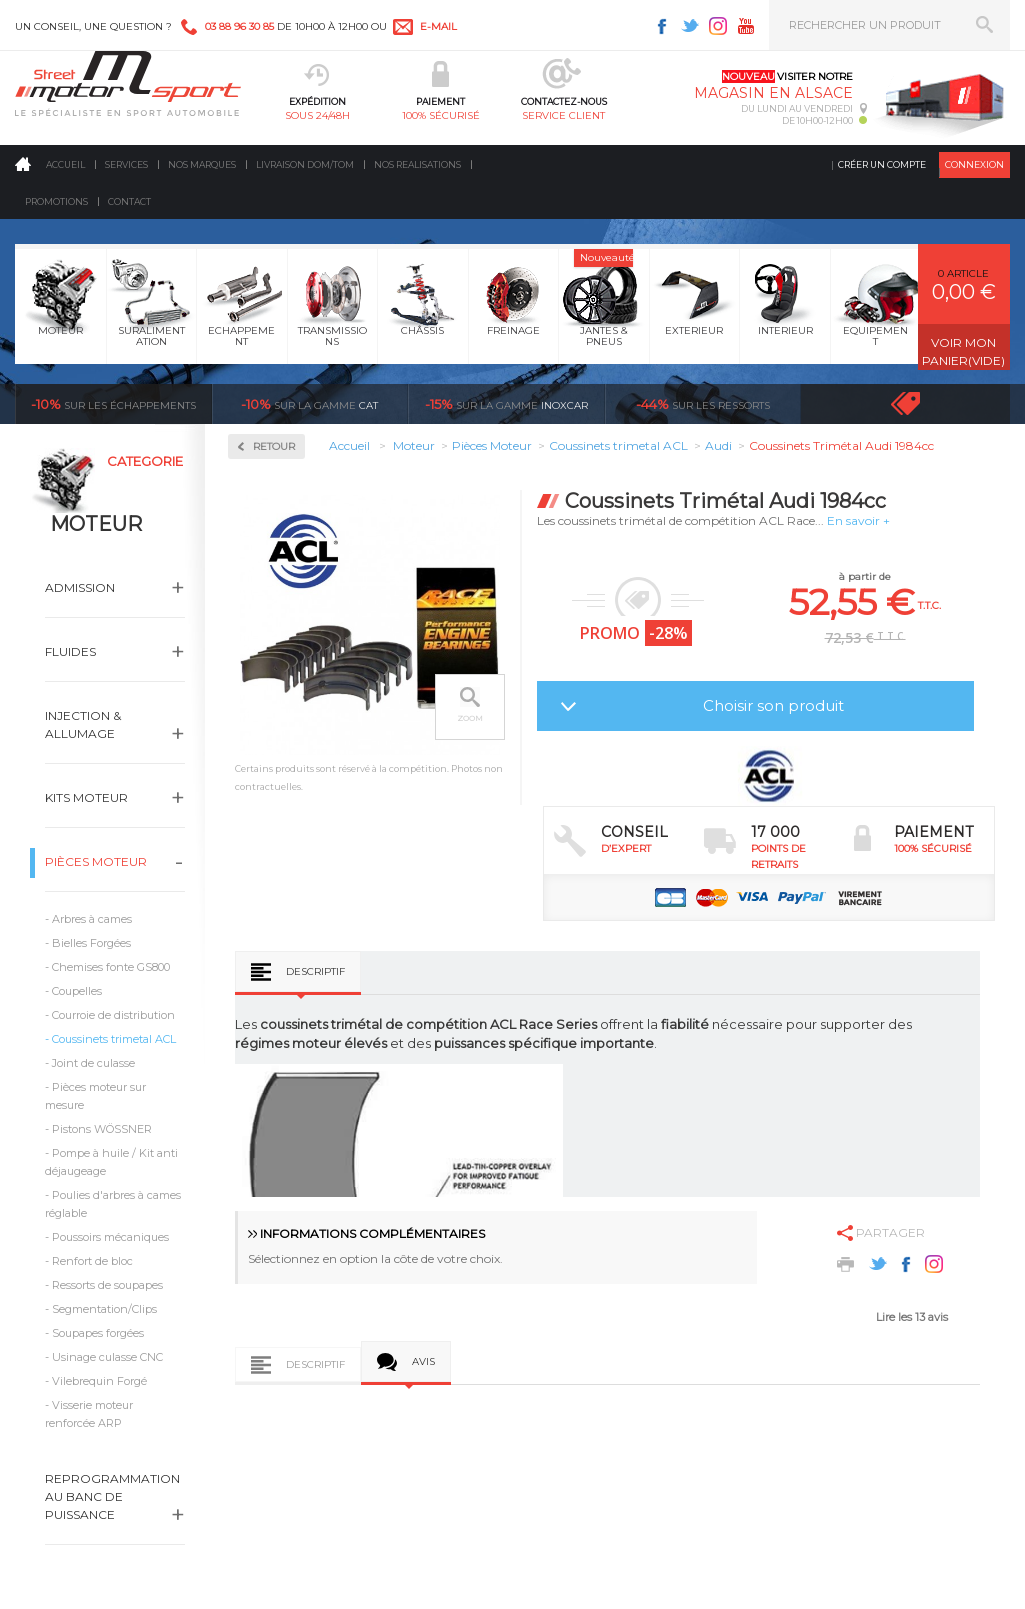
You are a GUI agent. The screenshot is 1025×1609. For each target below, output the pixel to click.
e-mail (438, 26)
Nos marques (202, 164)
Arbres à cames (92, 919)
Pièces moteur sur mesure (95, 1096)
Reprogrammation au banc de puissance (112, 1496)
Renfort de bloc (92, 1261)
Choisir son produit (773, 705)
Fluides (70, 651)
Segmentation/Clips (104, 1309)
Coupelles (77, 991)
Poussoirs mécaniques (110, 1237)
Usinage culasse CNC (107, 1357)
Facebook (662, 26)
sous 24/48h (317, 115)
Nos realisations (417, 164)
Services (126, 164)
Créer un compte (882, 164)
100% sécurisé (441, 115)
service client (563, 115)
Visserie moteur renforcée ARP (89, 1414)
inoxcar (506, 404)
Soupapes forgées (98, 1333)
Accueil (65, 164)
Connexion (974, 164)
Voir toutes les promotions (923, 403)
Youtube (746, 26)
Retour (274, 446)
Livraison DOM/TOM (305, 164)
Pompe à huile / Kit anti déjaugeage (111, 1162)
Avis (423, 1361)
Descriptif (315, 971)
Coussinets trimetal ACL (114, 1039)
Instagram (718, 26)
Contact (129, 201)
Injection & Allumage (83, 724)
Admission (80, 587)
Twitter (690, 26)
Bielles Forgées (91, 943)
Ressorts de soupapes (107, 1285)
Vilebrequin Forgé (99, 1381)
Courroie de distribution (113, 1015)
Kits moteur (86, 797)
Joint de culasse (93, 1063)
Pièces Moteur (96, 861)
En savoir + (858, 520)
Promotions (56, 201)
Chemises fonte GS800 (111, 967)
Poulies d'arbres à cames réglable (113, 1204)
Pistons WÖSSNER (102, 1129)
